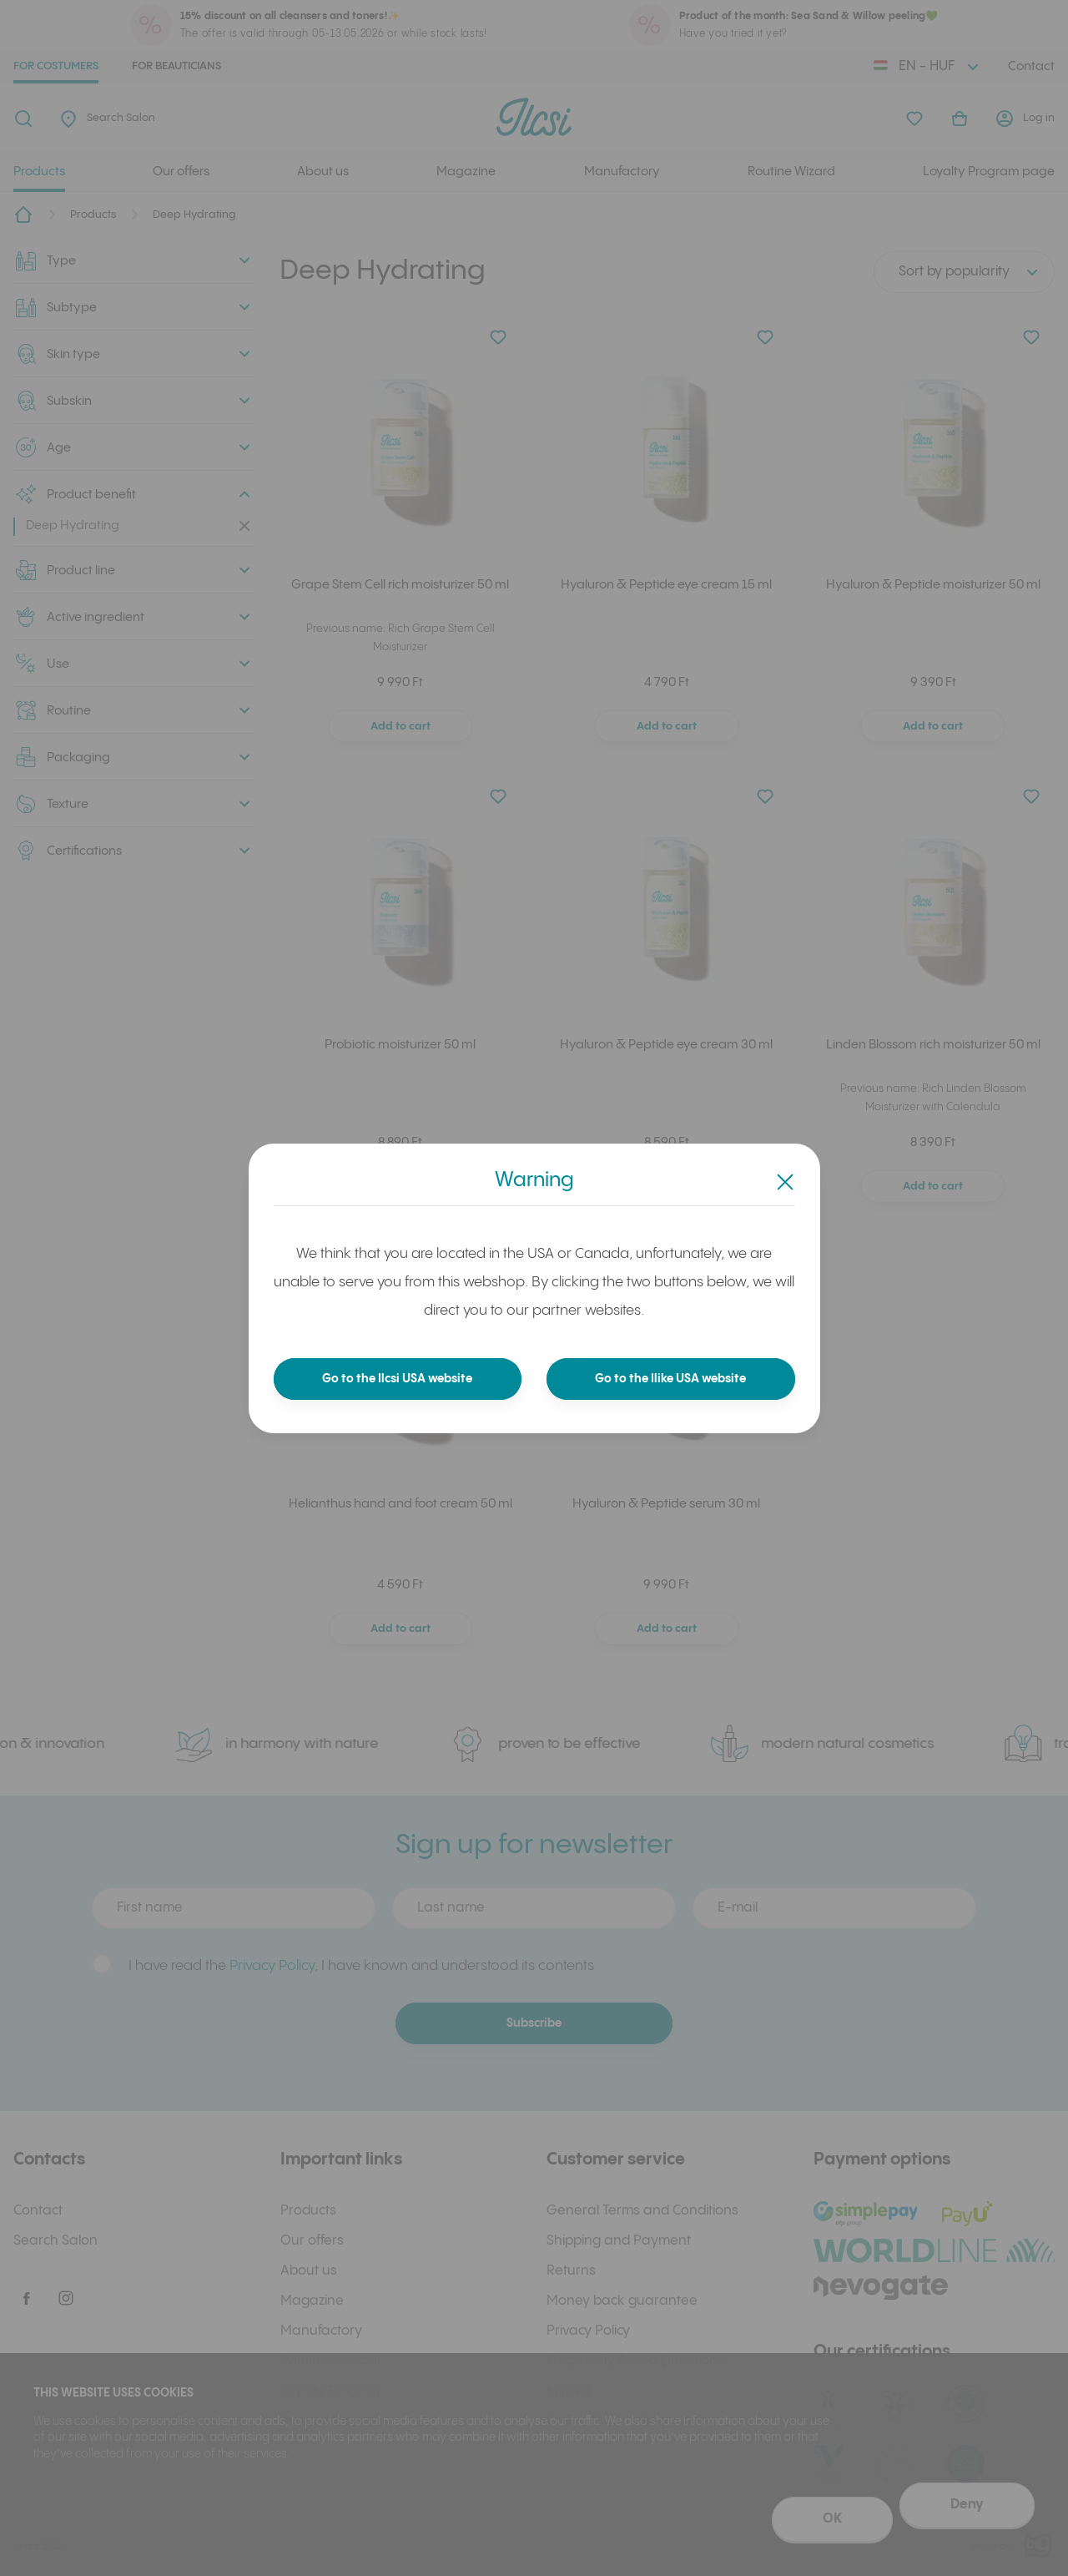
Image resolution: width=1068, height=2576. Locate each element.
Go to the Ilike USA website (671, 1379)
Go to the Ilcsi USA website (397, 1379)
